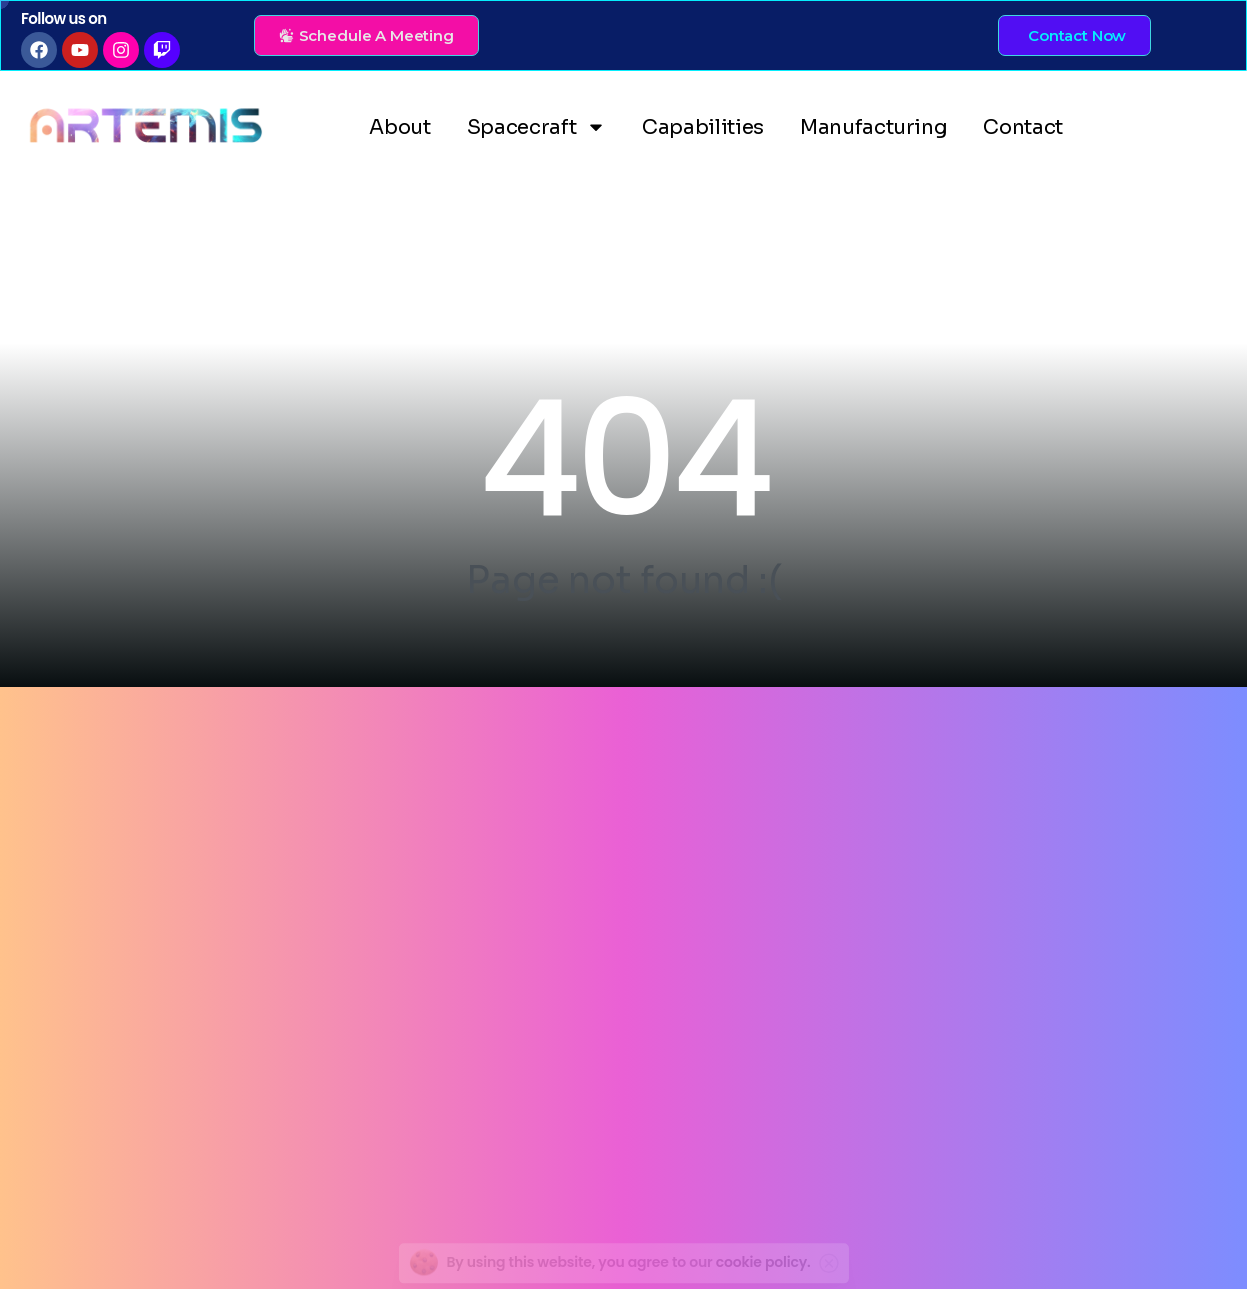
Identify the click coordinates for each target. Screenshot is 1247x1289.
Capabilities (703, 127)
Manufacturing (873, 127)
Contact (1023, 127)
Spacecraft (537, 127)
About (399, 127)
